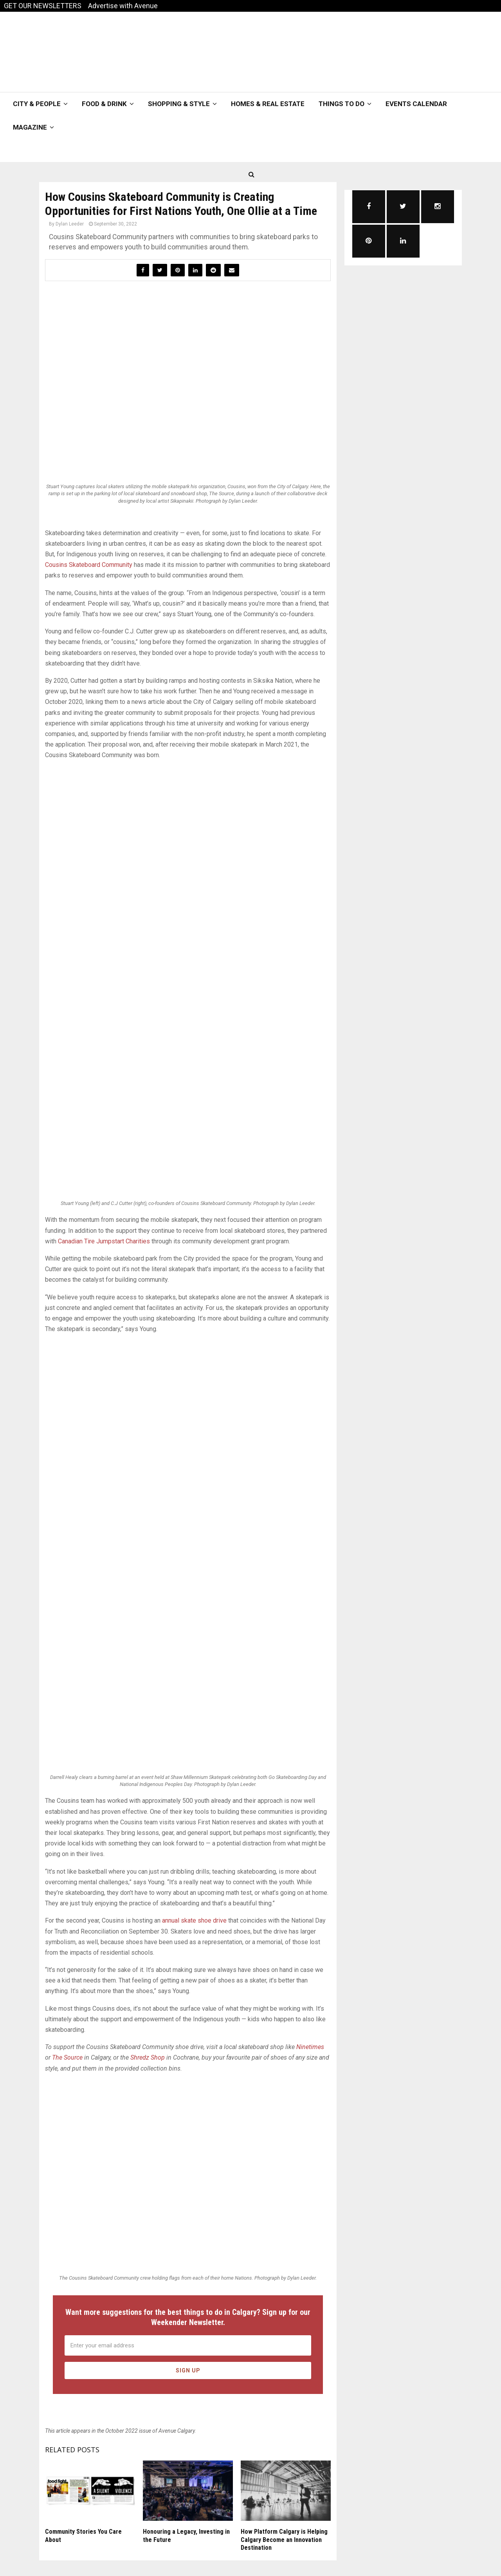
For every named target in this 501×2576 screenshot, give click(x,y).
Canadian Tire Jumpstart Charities (104, 1241)
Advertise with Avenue (123, 6)
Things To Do (341, 104)
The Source (67, 2057)
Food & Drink (104, 104)
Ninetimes (310, 2047)
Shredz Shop (147, 2057)
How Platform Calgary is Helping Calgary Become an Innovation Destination (284, 2540)
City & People (37, 104)
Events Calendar (416, 104)
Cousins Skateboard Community (88, 564)
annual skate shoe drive (194, 1920)
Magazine (30, 127)
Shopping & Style (179, 104)
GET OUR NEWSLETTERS (42, 6)
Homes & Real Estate (268, 104)
